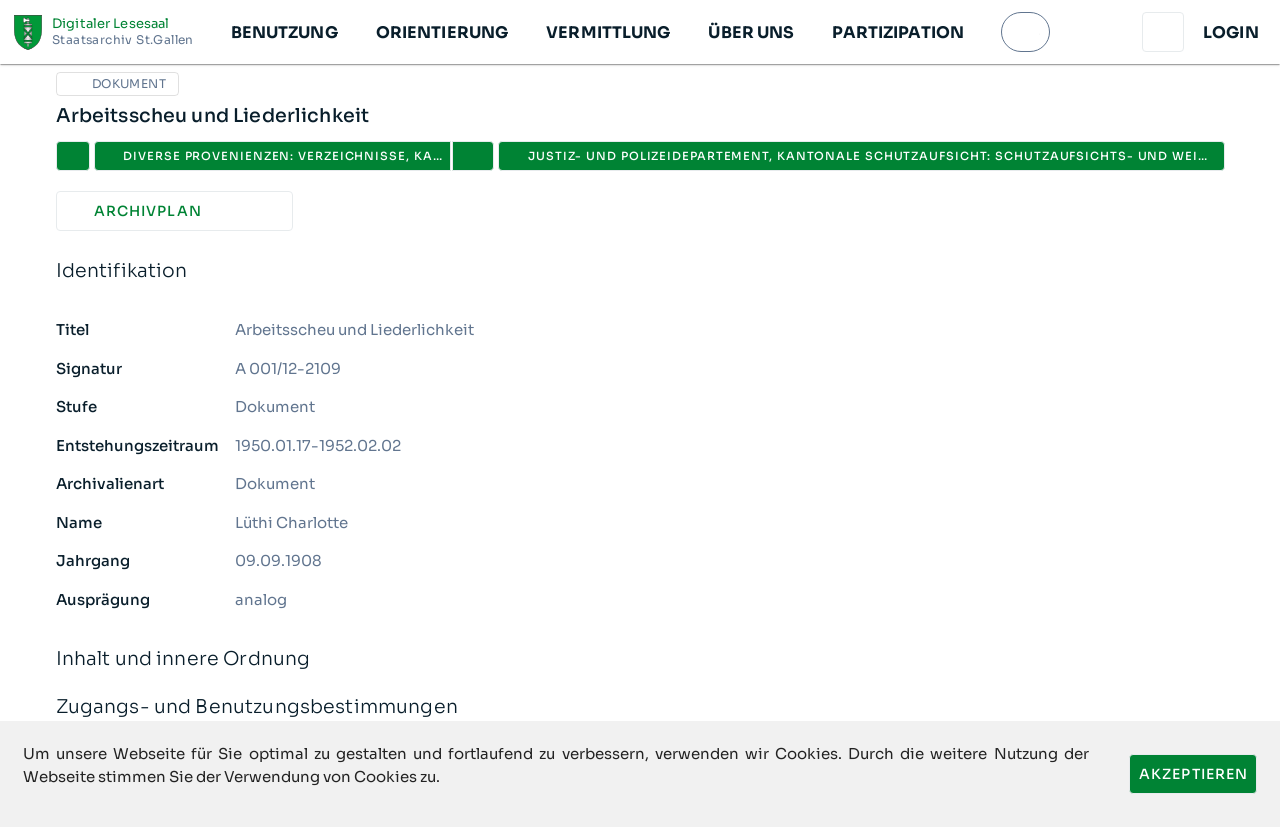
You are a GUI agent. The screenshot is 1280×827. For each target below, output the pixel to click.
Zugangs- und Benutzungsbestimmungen (640, 707)
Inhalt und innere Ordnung (640, 659)
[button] (283, 32)
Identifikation (640, 271)
